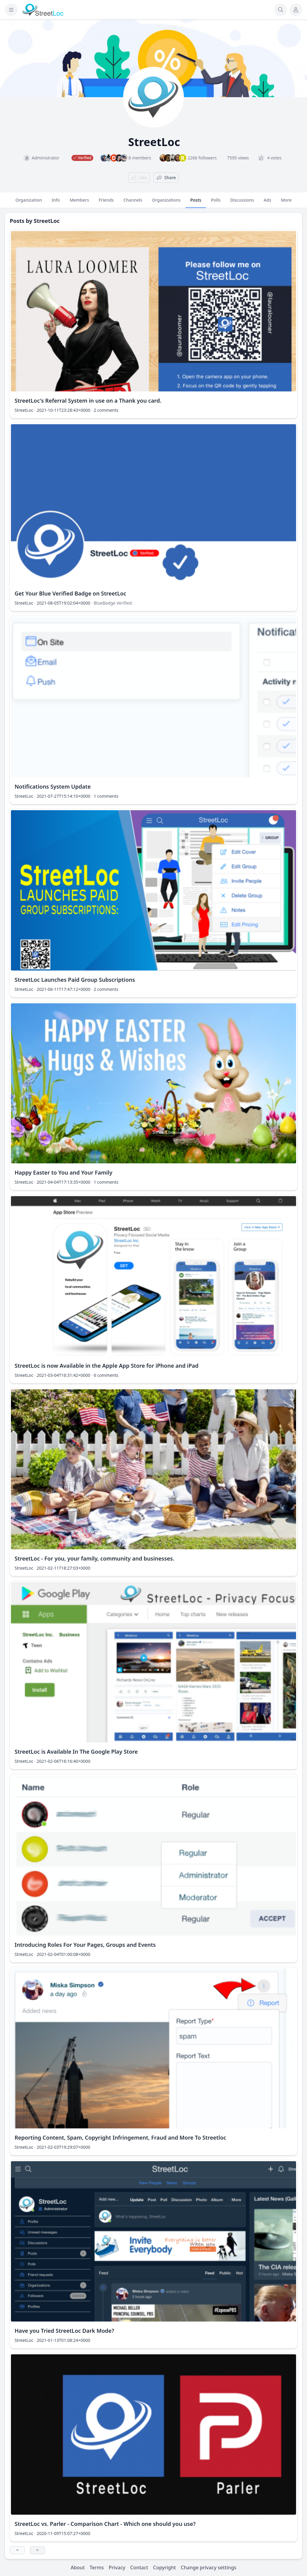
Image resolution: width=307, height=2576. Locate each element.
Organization (29, 202)
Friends (106, 202)
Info (56, 202)
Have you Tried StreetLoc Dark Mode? (64, 2330)
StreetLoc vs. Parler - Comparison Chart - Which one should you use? (105, 2523)
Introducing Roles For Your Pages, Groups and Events (85, 1944)
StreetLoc (47, 220)
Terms (97, 2567)
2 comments (106, 410)
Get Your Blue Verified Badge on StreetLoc (70, 593)
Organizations (166, 202)
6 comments (106, 1375)
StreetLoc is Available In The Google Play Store (76, 1751)
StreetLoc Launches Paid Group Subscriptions (75, 979)
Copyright (164, 2567)
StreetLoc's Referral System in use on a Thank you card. (88, 400)
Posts (195, 202)
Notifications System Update (53, 786)
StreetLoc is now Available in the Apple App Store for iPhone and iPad (106, 1365)
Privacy (117, 2567)
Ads (267, 202)
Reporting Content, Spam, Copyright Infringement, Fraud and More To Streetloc (120, 2137)
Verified (124, 603)
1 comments (106, 796)
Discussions (242, 202)
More (286, 202)
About (78, 2567)
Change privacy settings (208, 2567)
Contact (139, 2567)
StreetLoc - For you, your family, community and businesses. (94, 1558)
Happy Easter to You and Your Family (63, 1172)
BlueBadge (104, 603)
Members (79, 202)
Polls (215, 202)
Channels (133, 202)
